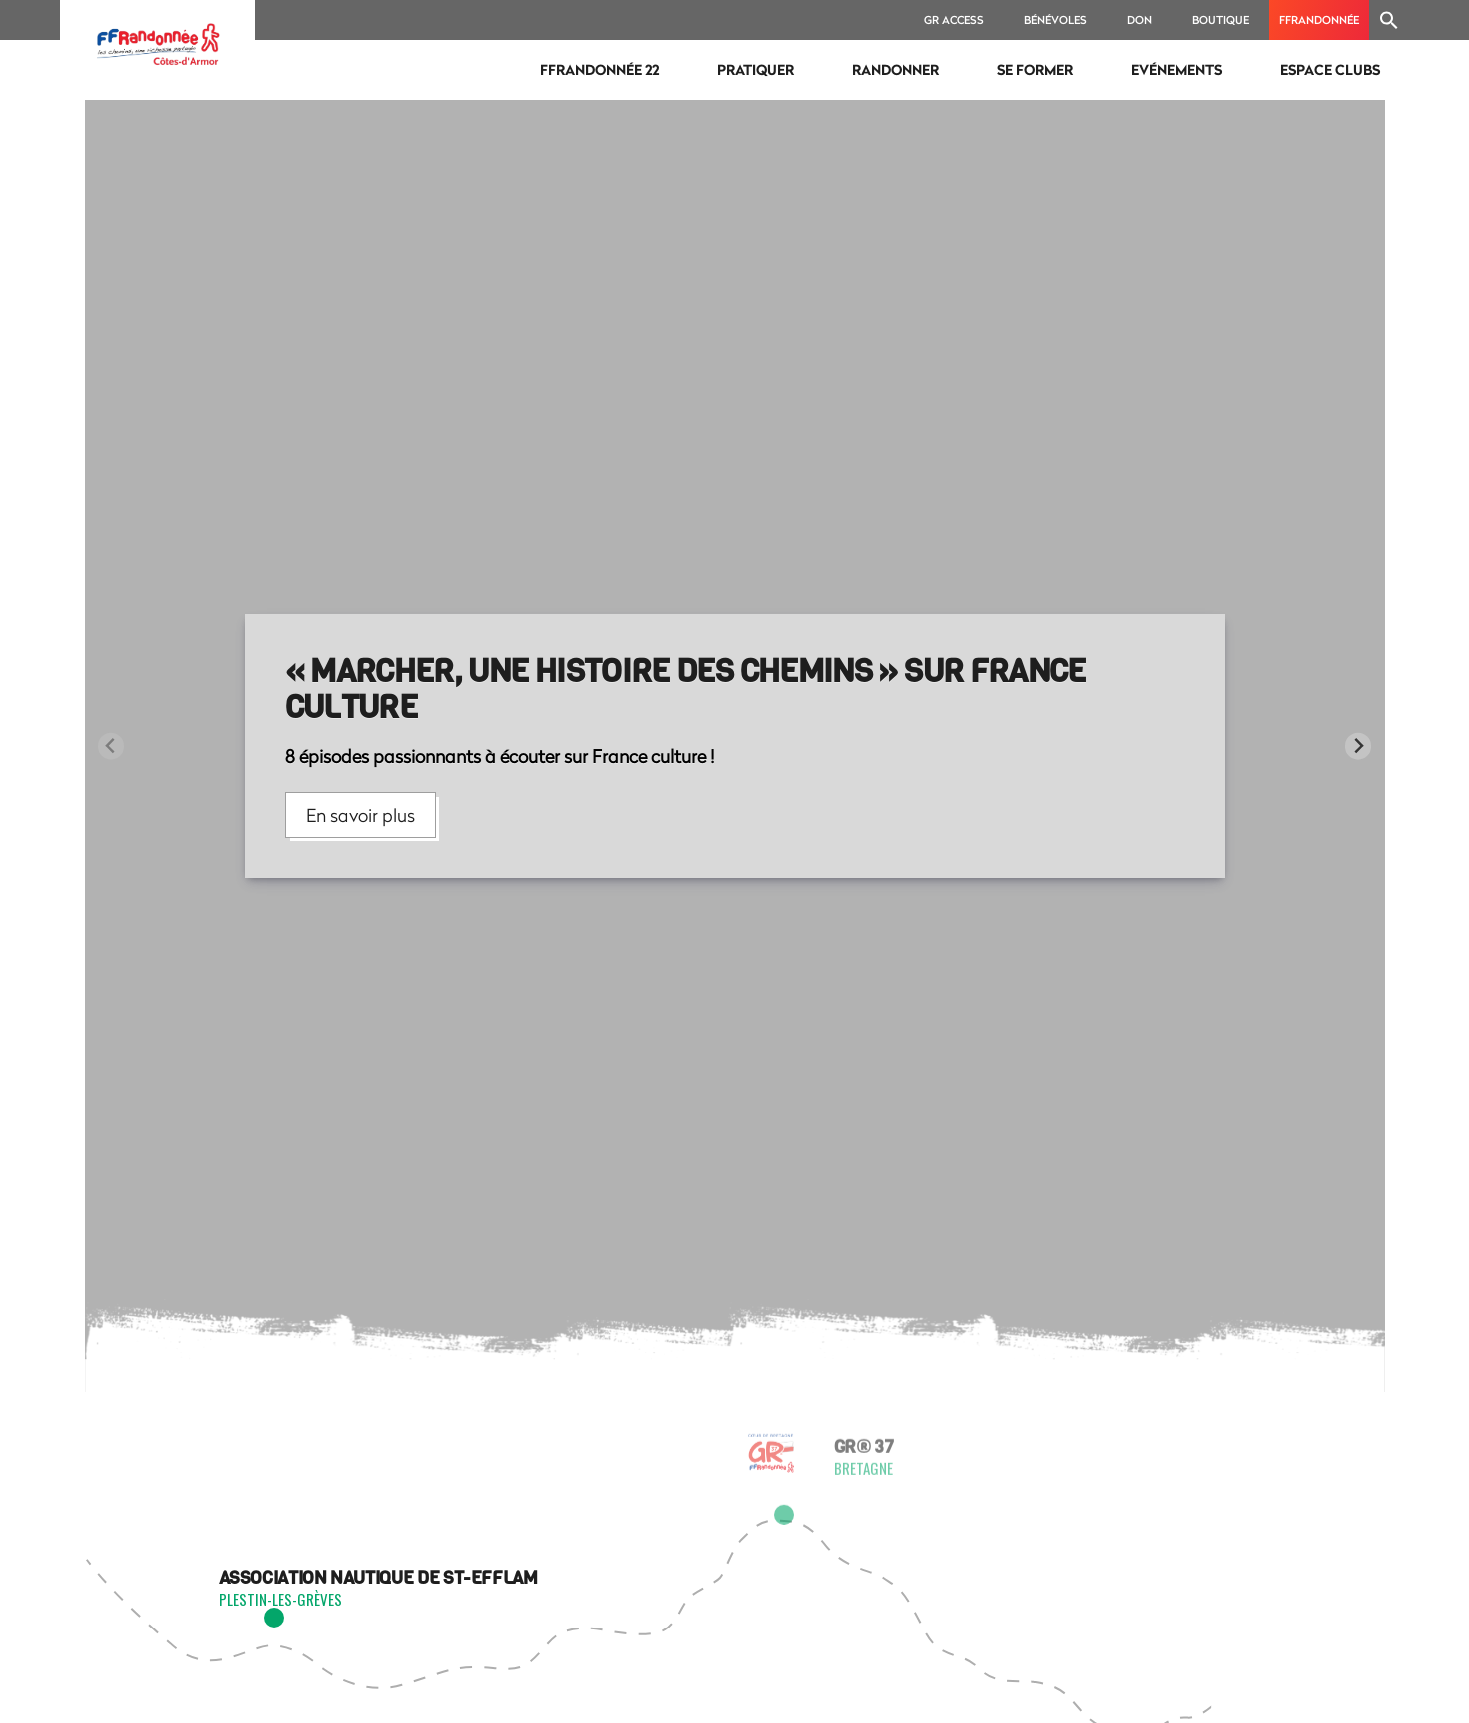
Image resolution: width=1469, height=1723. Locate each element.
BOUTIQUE (1220, 19)
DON (1139, 19)
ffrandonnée (1319, 19)
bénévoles (1055, 19)
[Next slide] (1358, 746)
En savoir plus (360, 815)
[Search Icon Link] (1389, 20)
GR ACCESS (954, 19)
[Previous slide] (111, 746)
